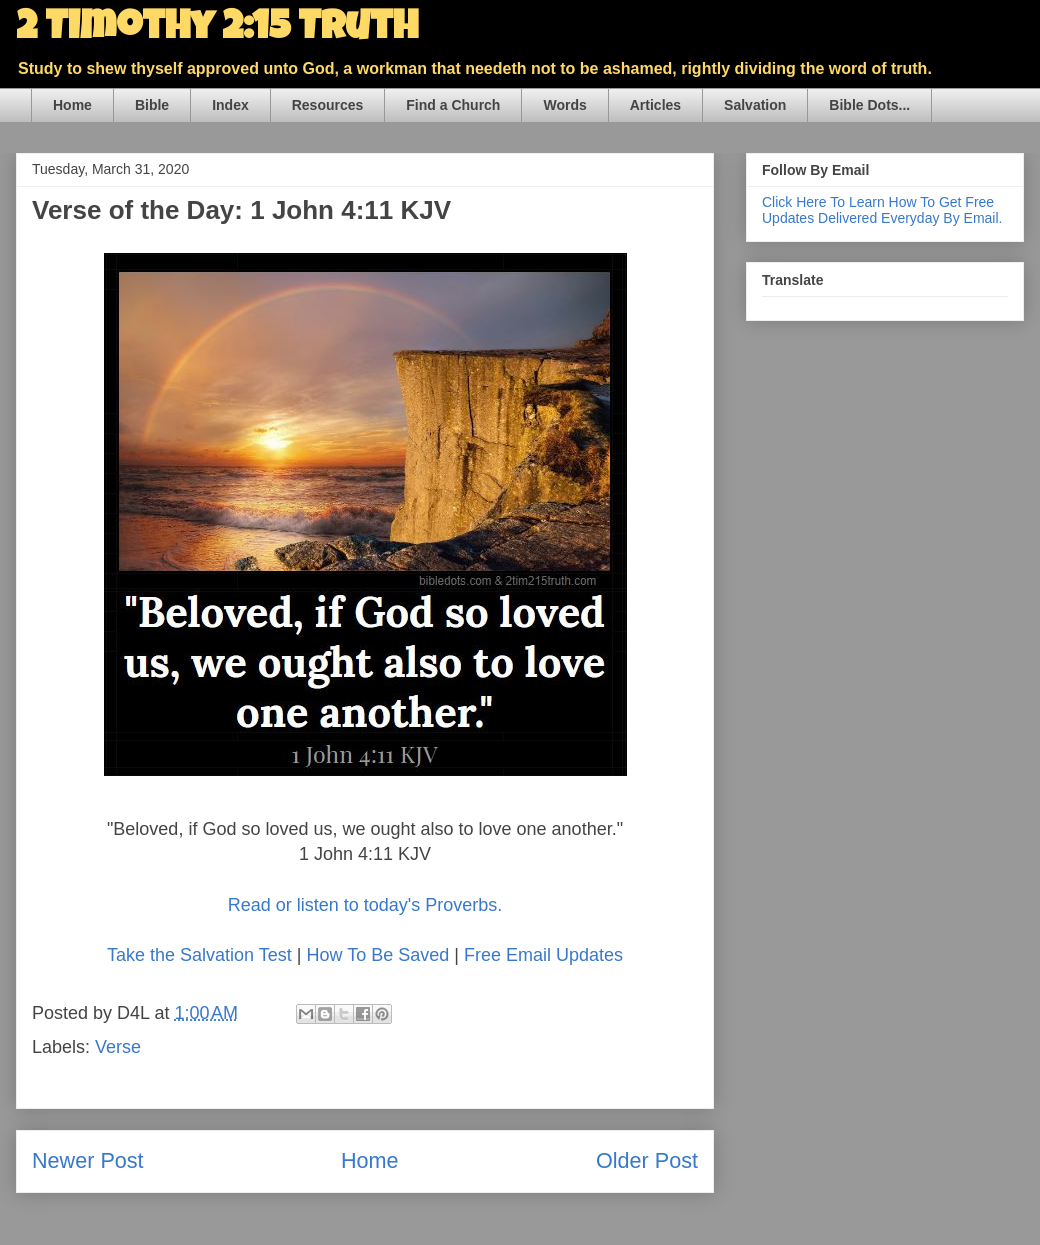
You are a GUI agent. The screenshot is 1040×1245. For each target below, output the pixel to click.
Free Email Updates (543, 955)
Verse (118, 1047)
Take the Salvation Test (199, 955)
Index (230, 105)
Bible (152, 105)
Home (72, 105)
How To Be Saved (377, 955)
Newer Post (88, 1160)
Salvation (755, 105)
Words (564, 105)
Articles (655, 105)
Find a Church (453, 105)
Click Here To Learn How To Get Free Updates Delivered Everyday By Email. (882, 210)
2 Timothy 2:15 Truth (217, 30)
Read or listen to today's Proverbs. (365, 905)
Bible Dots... (869, 105)
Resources (328, 105)
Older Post (647, 1160)
